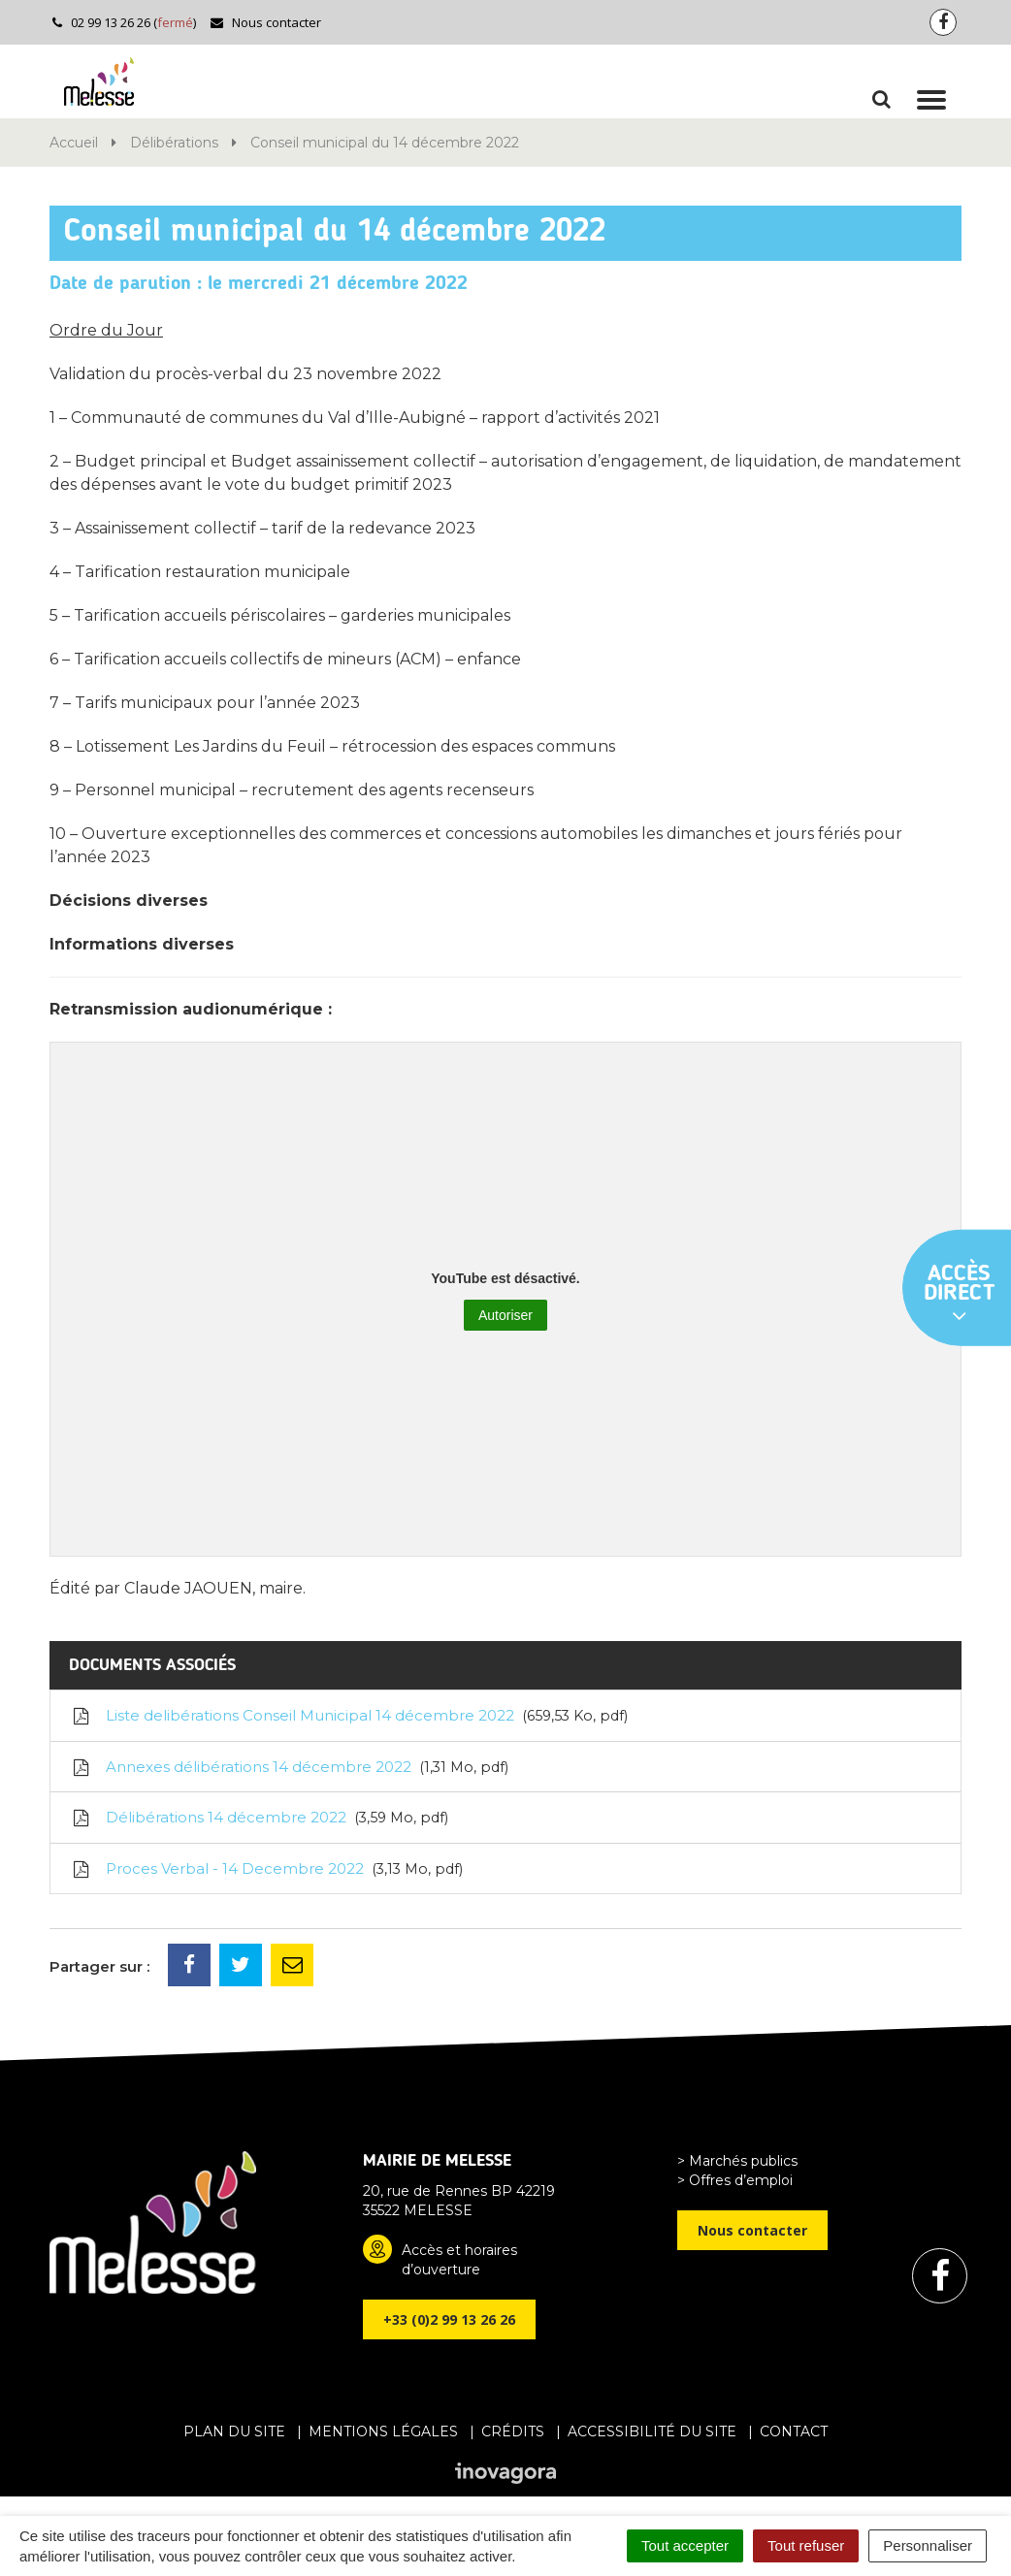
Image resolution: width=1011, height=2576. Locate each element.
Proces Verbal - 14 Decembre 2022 (266, 1869)
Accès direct (959, 1295)
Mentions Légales (383, 2431)
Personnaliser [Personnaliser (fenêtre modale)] (927, 2545)
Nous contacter (265, 22)
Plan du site (234, 2431)
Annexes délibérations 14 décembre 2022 (289, 1767)
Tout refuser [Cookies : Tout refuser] (805, 2545)
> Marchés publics (737, 2161)
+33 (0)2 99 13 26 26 (449, 2319)
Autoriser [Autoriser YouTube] (505, 1315)
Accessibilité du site (652, 2431)
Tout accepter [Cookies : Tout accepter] (685, 2545)
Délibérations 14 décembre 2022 (259, 1817)
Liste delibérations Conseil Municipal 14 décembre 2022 (349, 1715)
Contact (794, 2431)
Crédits (512, 2431)
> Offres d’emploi (735, 2180)
